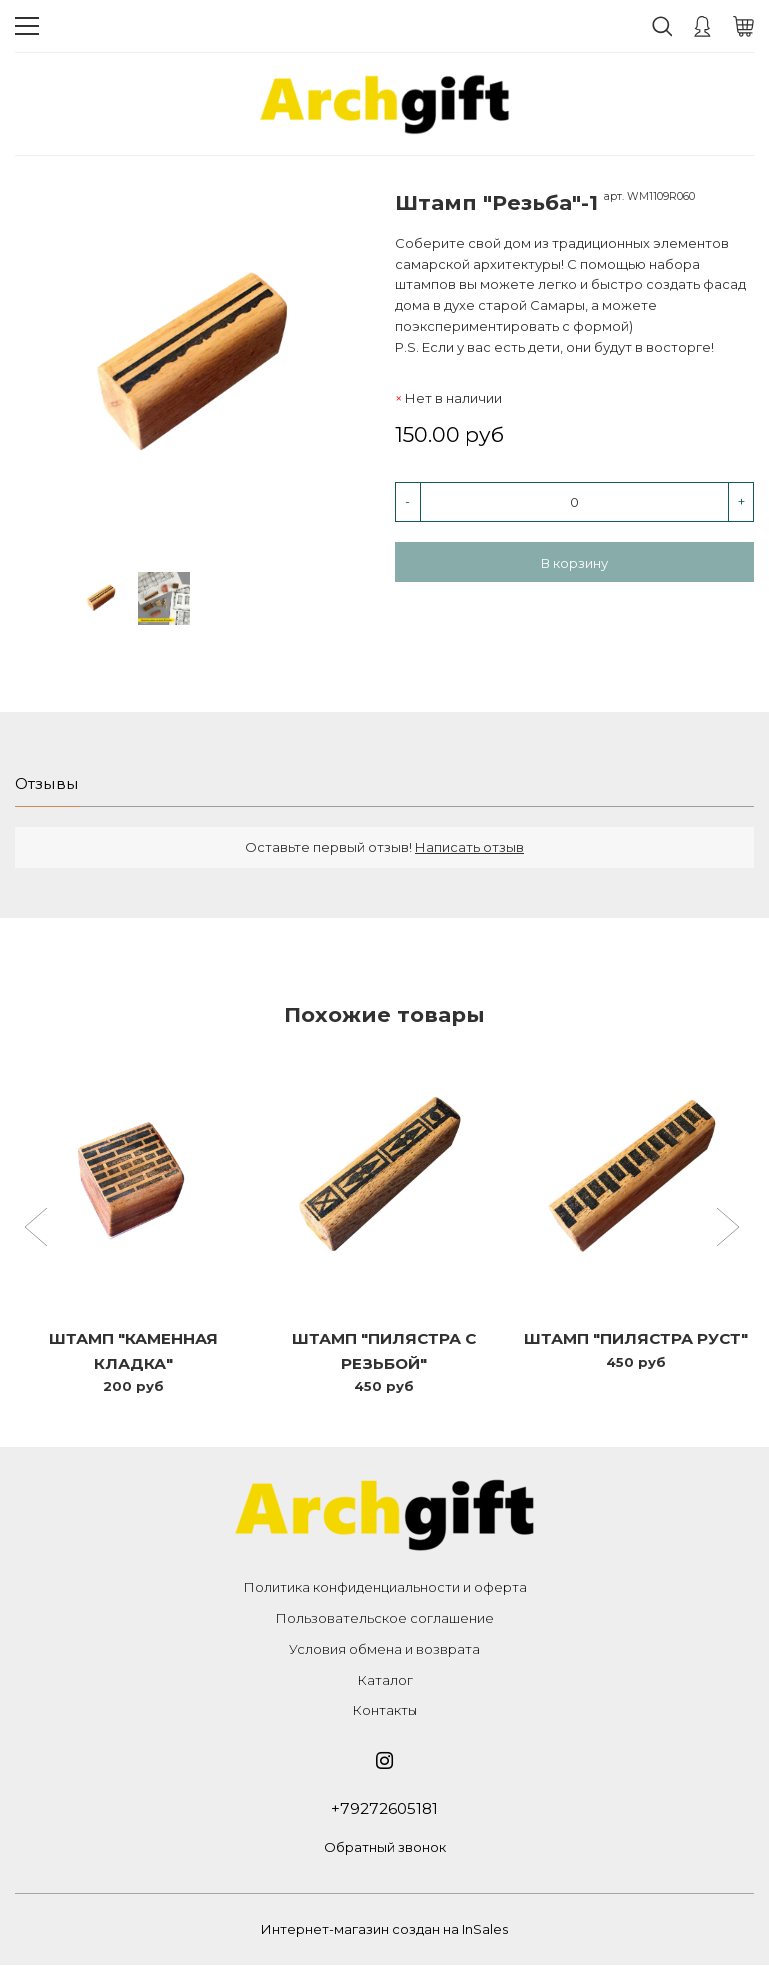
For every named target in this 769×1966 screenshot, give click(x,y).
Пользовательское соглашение (384, 1619)
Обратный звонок (385, 1849)
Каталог (385, 1681)
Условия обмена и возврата (384, 1650)
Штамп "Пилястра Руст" (635, 1339)
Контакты (384, 1712)
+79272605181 (385, 1810)
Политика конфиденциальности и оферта (385, 1589)
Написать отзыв (469, 848)
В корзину (574, 563)
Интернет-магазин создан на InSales (384, 1931)
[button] (38, 1230)
